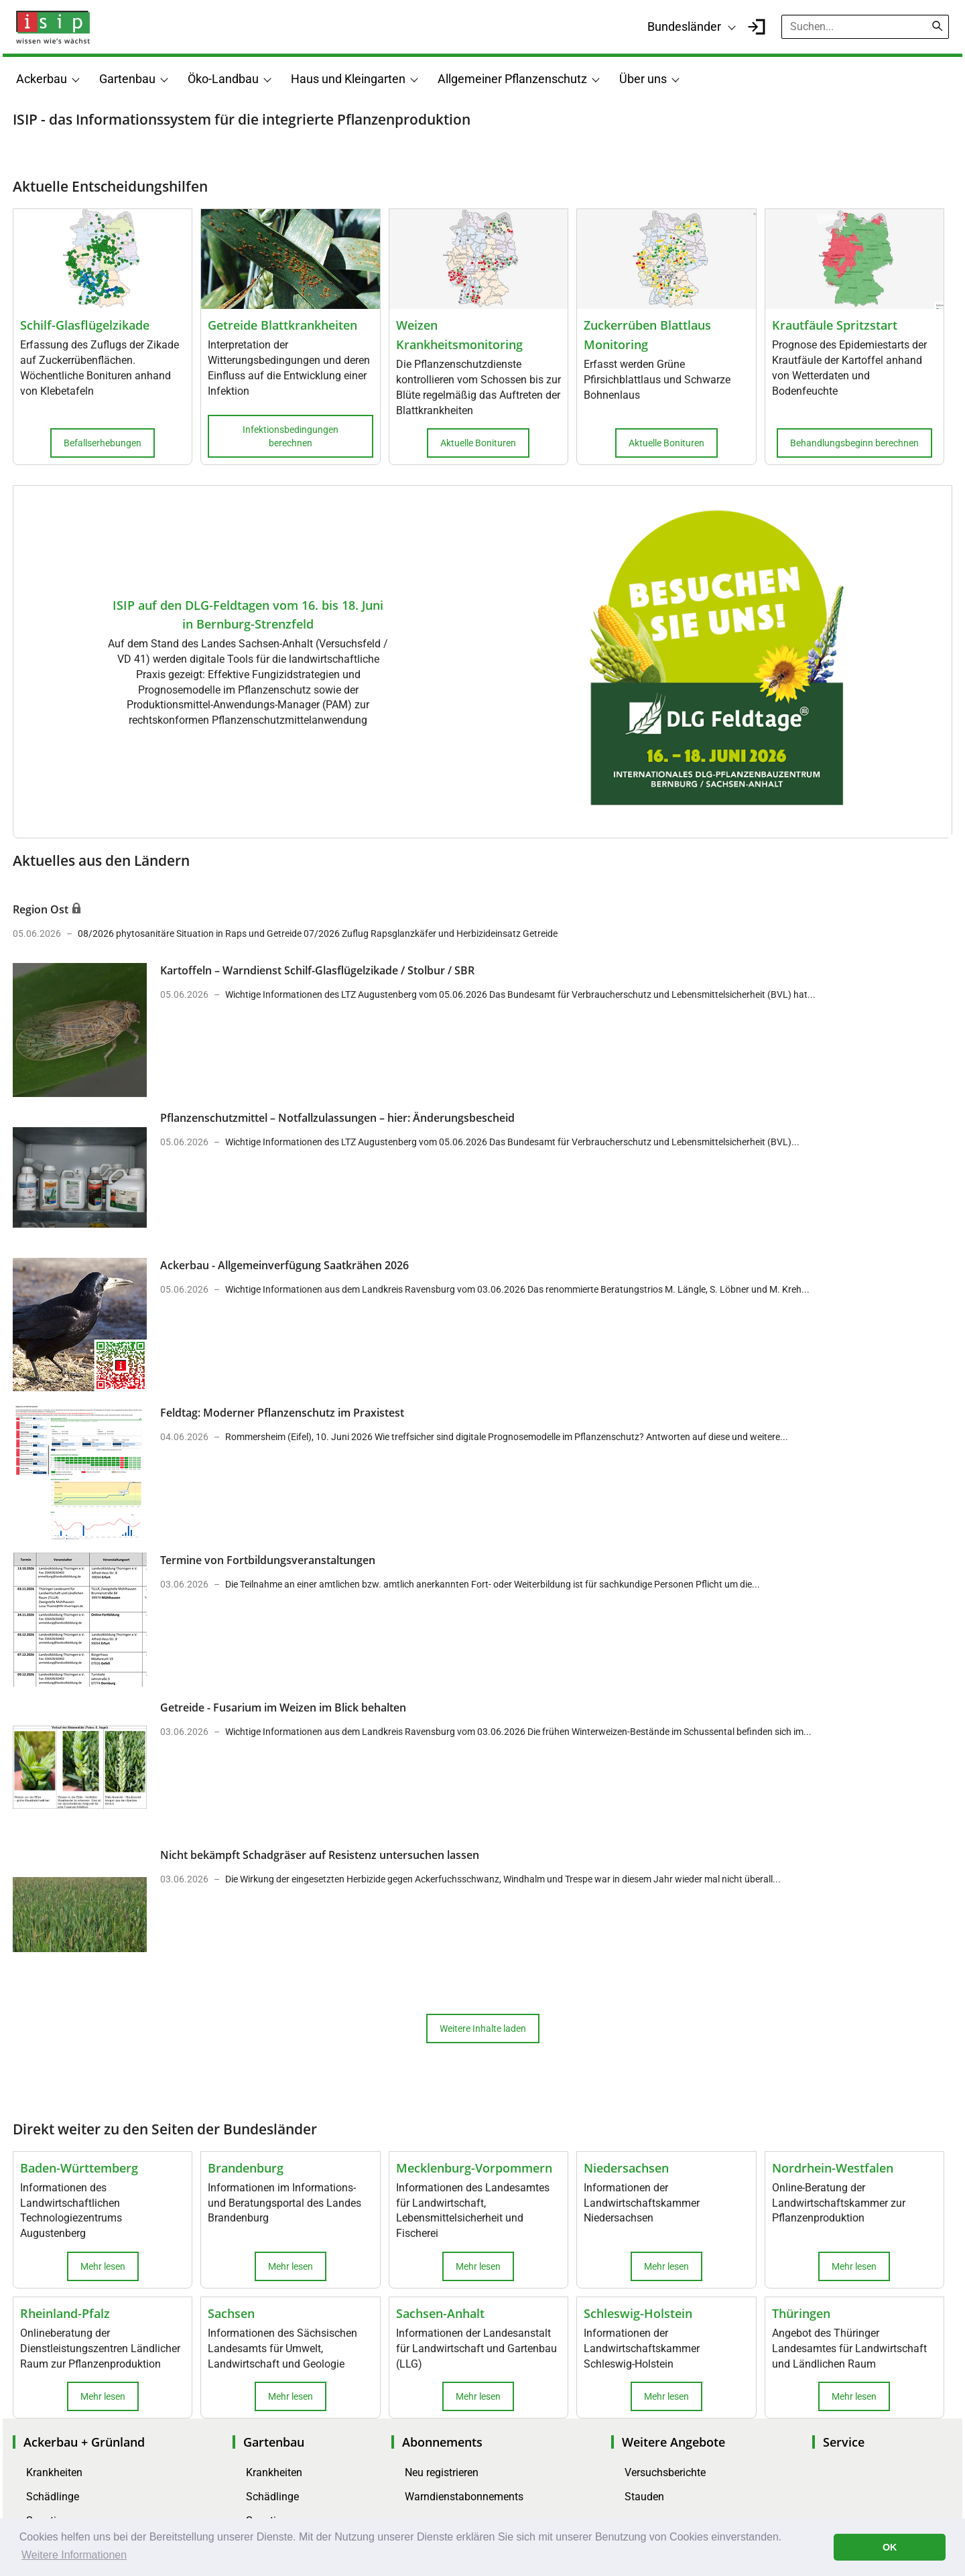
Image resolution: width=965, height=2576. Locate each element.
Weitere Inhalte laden (483, 2028)
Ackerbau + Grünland (84, 2442)
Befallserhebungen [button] (102, 443)
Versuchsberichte (665, 2472)
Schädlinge (52, 2496)
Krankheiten (54, 2472)
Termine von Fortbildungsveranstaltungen (267, 1560)
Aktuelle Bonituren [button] (478, 443)
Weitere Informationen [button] (74, 2555)
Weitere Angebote (673, 2442)
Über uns (643, 79)
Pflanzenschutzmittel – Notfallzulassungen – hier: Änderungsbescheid (337, 1117)
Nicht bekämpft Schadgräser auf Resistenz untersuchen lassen (319, 1855)
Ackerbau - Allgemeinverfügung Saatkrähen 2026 (284, 1265)
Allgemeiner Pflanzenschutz (512, 79)
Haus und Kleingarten (348, 79)
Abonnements (442, 2442)
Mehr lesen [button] (102, 2266)
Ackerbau (41, 79)
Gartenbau (127, 79)
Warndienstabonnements (464, 2496)
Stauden (644, 2496)
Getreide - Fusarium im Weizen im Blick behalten (283, 1707)
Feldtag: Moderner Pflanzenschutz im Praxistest (282, 1412)
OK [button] (890, 2547)
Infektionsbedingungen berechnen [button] (290, 436)
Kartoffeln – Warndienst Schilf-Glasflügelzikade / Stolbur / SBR (317, 970)
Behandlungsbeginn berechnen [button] (854, 443)
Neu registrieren (441, 2472)
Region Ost (42, 909)
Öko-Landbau (223, 79)
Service (843, 2442)
